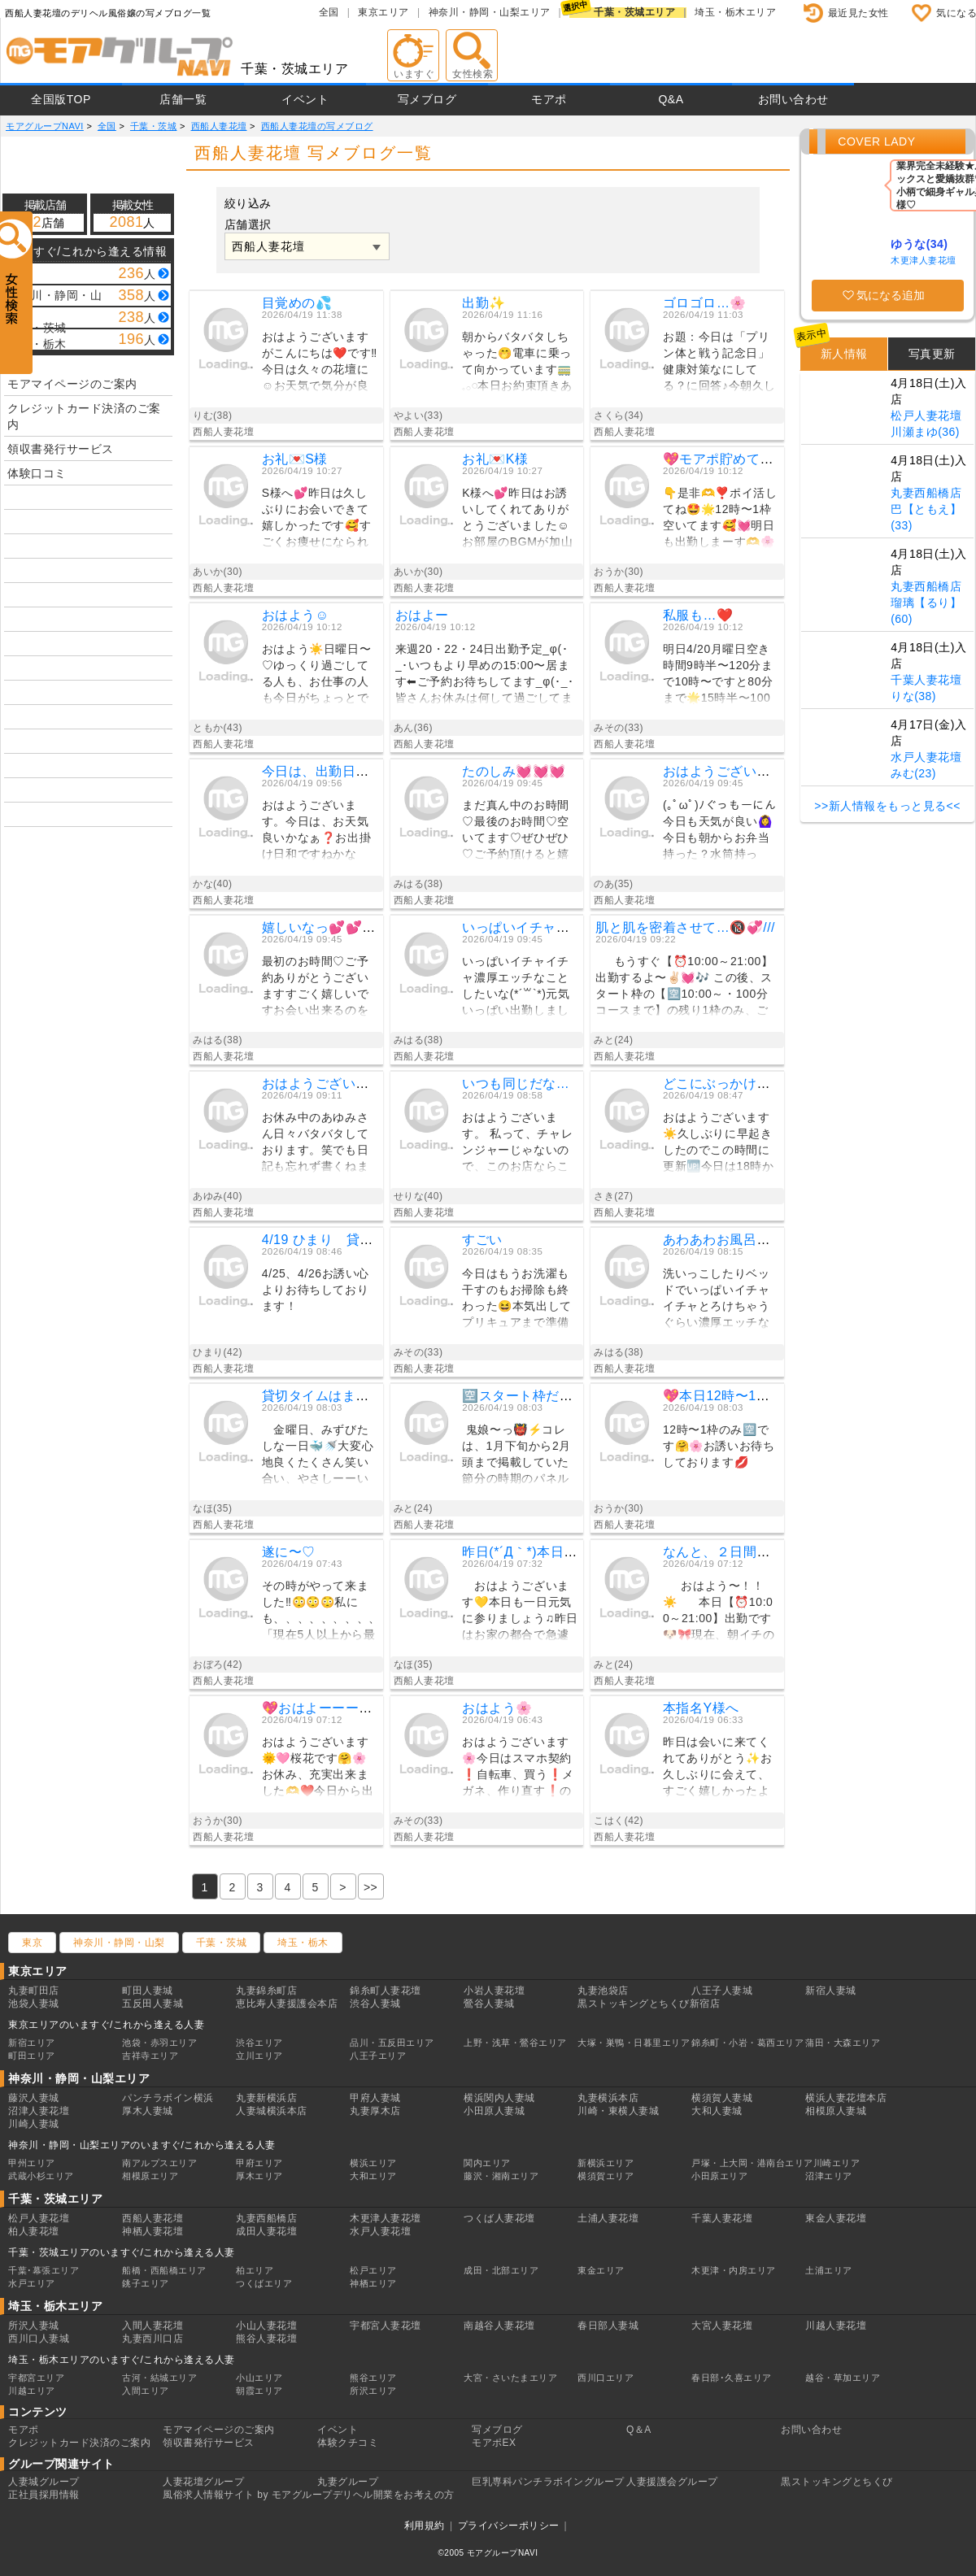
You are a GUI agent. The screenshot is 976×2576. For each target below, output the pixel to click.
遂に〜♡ (289, 1552)
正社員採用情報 (44, 2494)
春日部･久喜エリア (731, 2377)
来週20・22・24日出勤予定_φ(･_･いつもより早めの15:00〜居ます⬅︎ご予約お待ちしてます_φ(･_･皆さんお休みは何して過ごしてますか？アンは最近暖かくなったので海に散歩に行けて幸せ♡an (484, 676)
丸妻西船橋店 (926, 492)
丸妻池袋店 (603, 1990)
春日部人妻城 (607, 2325)
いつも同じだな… (515, 1083)
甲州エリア (31, 2163)
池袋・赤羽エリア (159, 2042)
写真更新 (932, 353)
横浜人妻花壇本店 (846, 2098)
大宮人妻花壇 (721, 2325)
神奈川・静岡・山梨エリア (490, 12)
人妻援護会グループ (672, 2481)
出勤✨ (484, 303)
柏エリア (254, 2270)
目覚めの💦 (297, 303)
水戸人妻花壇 (926, 757)
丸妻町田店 (33, 1990)
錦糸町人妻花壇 (385, 1990)
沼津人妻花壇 (38, 2111)
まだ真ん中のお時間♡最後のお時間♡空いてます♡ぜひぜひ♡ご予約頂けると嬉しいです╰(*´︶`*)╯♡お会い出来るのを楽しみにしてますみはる (517, 832)
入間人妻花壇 (152, 2325)
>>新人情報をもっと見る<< (887, 805)
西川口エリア (605, 2377)
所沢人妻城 (33, 2325)
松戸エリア (373, 2270)
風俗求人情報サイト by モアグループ (248, 2494)
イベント (305, 99)
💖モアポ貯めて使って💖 (740, 459)
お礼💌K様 (495, 459)
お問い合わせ (793, 99)
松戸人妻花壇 (926, 415)
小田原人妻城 (494, 2111)
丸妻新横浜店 (266, 2098)
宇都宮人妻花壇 (385, 2325)
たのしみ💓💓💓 (514, 771)
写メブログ (427, 99)
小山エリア (259, 2377)
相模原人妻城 (835, 2111)
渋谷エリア (259, 2042)
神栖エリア (373, 2283)
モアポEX (494, 2442)
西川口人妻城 (38, 2338)
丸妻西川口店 (152, 2338)
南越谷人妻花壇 (499, 2325)
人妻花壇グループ (203, 2481)
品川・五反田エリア (392, 2042)
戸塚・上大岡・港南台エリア (752, 2163)
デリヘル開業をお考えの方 (394, 2494)
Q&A (670, 99)
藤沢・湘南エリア (501, 2176)
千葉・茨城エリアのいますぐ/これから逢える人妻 (121, 2252)
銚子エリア (145, 2283)
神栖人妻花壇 (152, 2231)
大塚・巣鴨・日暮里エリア (633, 2042)
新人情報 (844, 353)
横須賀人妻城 (721, 2098)
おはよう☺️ (295, 615)
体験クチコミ (347, 2442)
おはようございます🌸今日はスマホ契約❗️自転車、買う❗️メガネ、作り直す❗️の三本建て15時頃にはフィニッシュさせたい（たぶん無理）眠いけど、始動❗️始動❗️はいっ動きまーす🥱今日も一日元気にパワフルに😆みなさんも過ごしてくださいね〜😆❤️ (517, 1769)
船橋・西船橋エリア (164, 2270)
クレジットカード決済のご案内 (84, 416)
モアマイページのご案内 (72, 383)
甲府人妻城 (375, 2098)
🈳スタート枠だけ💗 (526, 1396)
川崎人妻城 (33, 2124)
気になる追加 (890, 295)
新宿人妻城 (830, 1990)
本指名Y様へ (701, 1708)
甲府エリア (259, 2163)
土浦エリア (828, 2270)
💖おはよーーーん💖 (326, 1708)
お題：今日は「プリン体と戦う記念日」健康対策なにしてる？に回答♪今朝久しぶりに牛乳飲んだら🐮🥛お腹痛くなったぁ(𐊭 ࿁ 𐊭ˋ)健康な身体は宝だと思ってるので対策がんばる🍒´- (720, 364)
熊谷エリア (373, 2377)
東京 (32, 1942)
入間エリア (145, 2390)
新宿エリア (31, 2042)
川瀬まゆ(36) (925, 431)
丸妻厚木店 (375, 2111)
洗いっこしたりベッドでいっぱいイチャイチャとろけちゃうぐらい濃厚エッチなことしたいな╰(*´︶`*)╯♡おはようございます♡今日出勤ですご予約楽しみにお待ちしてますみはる (721, 1300)
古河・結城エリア (159, 2377)
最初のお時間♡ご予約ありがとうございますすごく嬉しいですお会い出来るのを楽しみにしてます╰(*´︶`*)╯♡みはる (320, 988)
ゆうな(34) (919, 243)
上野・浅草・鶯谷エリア (515, 2042)
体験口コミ (37, 473)
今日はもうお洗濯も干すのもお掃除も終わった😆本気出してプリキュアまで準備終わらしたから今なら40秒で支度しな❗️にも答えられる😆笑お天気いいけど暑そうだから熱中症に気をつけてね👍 (517, 1300)
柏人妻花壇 (33, 2231)
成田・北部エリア (501, 2270)
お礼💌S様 (295, 459)
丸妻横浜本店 (607, 2098)
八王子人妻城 (721, 1990)
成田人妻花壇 (266, 2231)
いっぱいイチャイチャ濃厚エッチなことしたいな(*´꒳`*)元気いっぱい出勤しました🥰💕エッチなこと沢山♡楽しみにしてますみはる (517, 988)
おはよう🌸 (497, 1708)
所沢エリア (373, 2390)
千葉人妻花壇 (926, 679)
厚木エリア (259, 2176)
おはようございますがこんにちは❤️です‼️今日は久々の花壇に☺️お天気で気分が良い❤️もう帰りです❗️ (319, 364)
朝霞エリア (259, 2390)
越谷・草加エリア (842, 2377)
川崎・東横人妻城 (618, 2111)
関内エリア (487, 2163)
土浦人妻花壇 (607, 2218)
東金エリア (601, 2270)
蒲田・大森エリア (842, 2042)
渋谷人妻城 (375, 2003)
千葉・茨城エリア (634, 12)
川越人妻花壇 (835, 2325)
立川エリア (259, 2055)
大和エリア (373, 2176)
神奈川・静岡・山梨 (119, 1942)
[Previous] (371, 1886)
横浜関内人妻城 (499, 2098)
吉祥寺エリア (150, 2055)
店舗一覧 (183, 99)
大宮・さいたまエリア (510, 2377)
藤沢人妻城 (33, 2098)
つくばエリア (264, 2283)
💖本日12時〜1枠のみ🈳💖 (746, 1396)
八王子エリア (378, 2055)
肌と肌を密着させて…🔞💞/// (685, 927)
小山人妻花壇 (266, 2325)
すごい (482, 1240)
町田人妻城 (147, 1990)
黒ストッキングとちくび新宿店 (648, 2003)
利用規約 (424, 2525)
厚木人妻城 (147, 2111)
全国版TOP (61, 99)
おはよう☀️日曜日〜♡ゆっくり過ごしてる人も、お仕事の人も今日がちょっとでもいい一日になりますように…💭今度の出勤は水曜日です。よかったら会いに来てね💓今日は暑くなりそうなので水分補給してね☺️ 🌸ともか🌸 (319, 676)
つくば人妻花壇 (499, 2218)
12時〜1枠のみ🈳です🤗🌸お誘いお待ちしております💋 (718, 1446)
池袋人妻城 (33, 2003)
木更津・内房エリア (733, 2270)
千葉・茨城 (221, 1942)
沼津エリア (828, 2176)
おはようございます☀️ (731, 771)
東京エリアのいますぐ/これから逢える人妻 (106, 2024)
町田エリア (31, 2055)
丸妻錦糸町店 (266, 1990)
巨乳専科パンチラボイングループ (548, 2481)
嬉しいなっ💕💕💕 (320, 927)
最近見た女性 (858, 13)
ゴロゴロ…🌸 (705, 303)
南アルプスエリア (159, 2163)
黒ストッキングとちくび (837, 2481)
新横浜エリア (605, 2163)
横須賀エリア (605, 2176)
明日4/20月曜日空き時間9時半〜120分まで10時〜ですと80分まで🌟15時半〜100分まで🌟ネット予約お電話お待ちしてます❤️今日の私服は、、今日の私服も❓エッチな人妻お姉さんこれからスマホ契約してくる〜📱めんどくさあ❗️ (718, 676)
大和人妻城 (717, 2111)
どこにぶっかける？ (723, 1083)
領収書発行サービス (60, 448)
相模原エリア (150, 2176)
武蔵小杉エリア (41, 2176)
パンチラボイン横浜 (168, 2098)
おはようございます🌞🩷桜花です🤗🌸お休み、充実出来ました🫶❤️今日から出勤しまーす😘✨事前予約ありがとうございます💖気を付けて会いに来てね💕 (317, 1769)
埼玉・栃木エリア (735, 12)
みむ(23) (913, 773)
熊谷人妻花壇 (266, 2338)
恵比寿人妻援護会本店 (287, 2003)
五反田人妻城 (152, 2003)
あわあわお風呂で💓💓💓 (742, 1240)
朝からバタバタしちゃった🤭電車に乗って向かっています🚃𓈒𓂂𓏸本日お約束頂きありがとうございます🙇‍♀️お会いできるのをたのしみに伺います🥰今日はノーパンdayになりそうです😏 (517, 364)
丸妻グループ (347, 2481)
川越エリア (31, 2390)
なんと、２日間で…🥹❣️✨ (748, 1552)
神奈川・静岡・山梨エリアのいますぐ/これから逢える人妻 (142, 2145)
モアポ (549, 99)
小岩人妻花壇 (494, 1990)
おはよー (422, 615)
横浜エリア (373, 2163)
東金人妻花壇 (835, 2218)
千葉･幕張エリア (43, 2270)
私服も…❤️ (698, 615)
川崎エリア (837, 2163)
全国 (329, 12)
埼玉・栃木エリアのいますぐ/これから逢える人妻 (121, 2359)
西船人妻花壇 (152, 2218)
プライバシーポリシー (509, 2525)
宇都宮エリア (36, 2377)
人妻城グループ (44, 2481)
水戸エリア (31, 2283)
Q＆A (638, 2429)
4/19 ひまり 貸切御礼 (331, 1240)
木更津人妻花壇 (923, 260)
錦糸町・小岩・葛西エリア (747, 2042)
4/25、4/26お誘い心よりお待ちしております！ (315, 1289)
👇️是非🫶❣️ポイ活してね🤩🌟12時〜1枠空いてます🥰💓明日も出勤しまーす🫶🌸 (720, 517)
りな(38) (913, 696)
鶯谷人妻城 (489, 2003)
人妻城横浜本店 (271, 2111)
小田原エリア (719, 2176)
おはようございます (322, 1083)
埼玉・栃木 (303, 1942)
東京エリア (383, 12)
